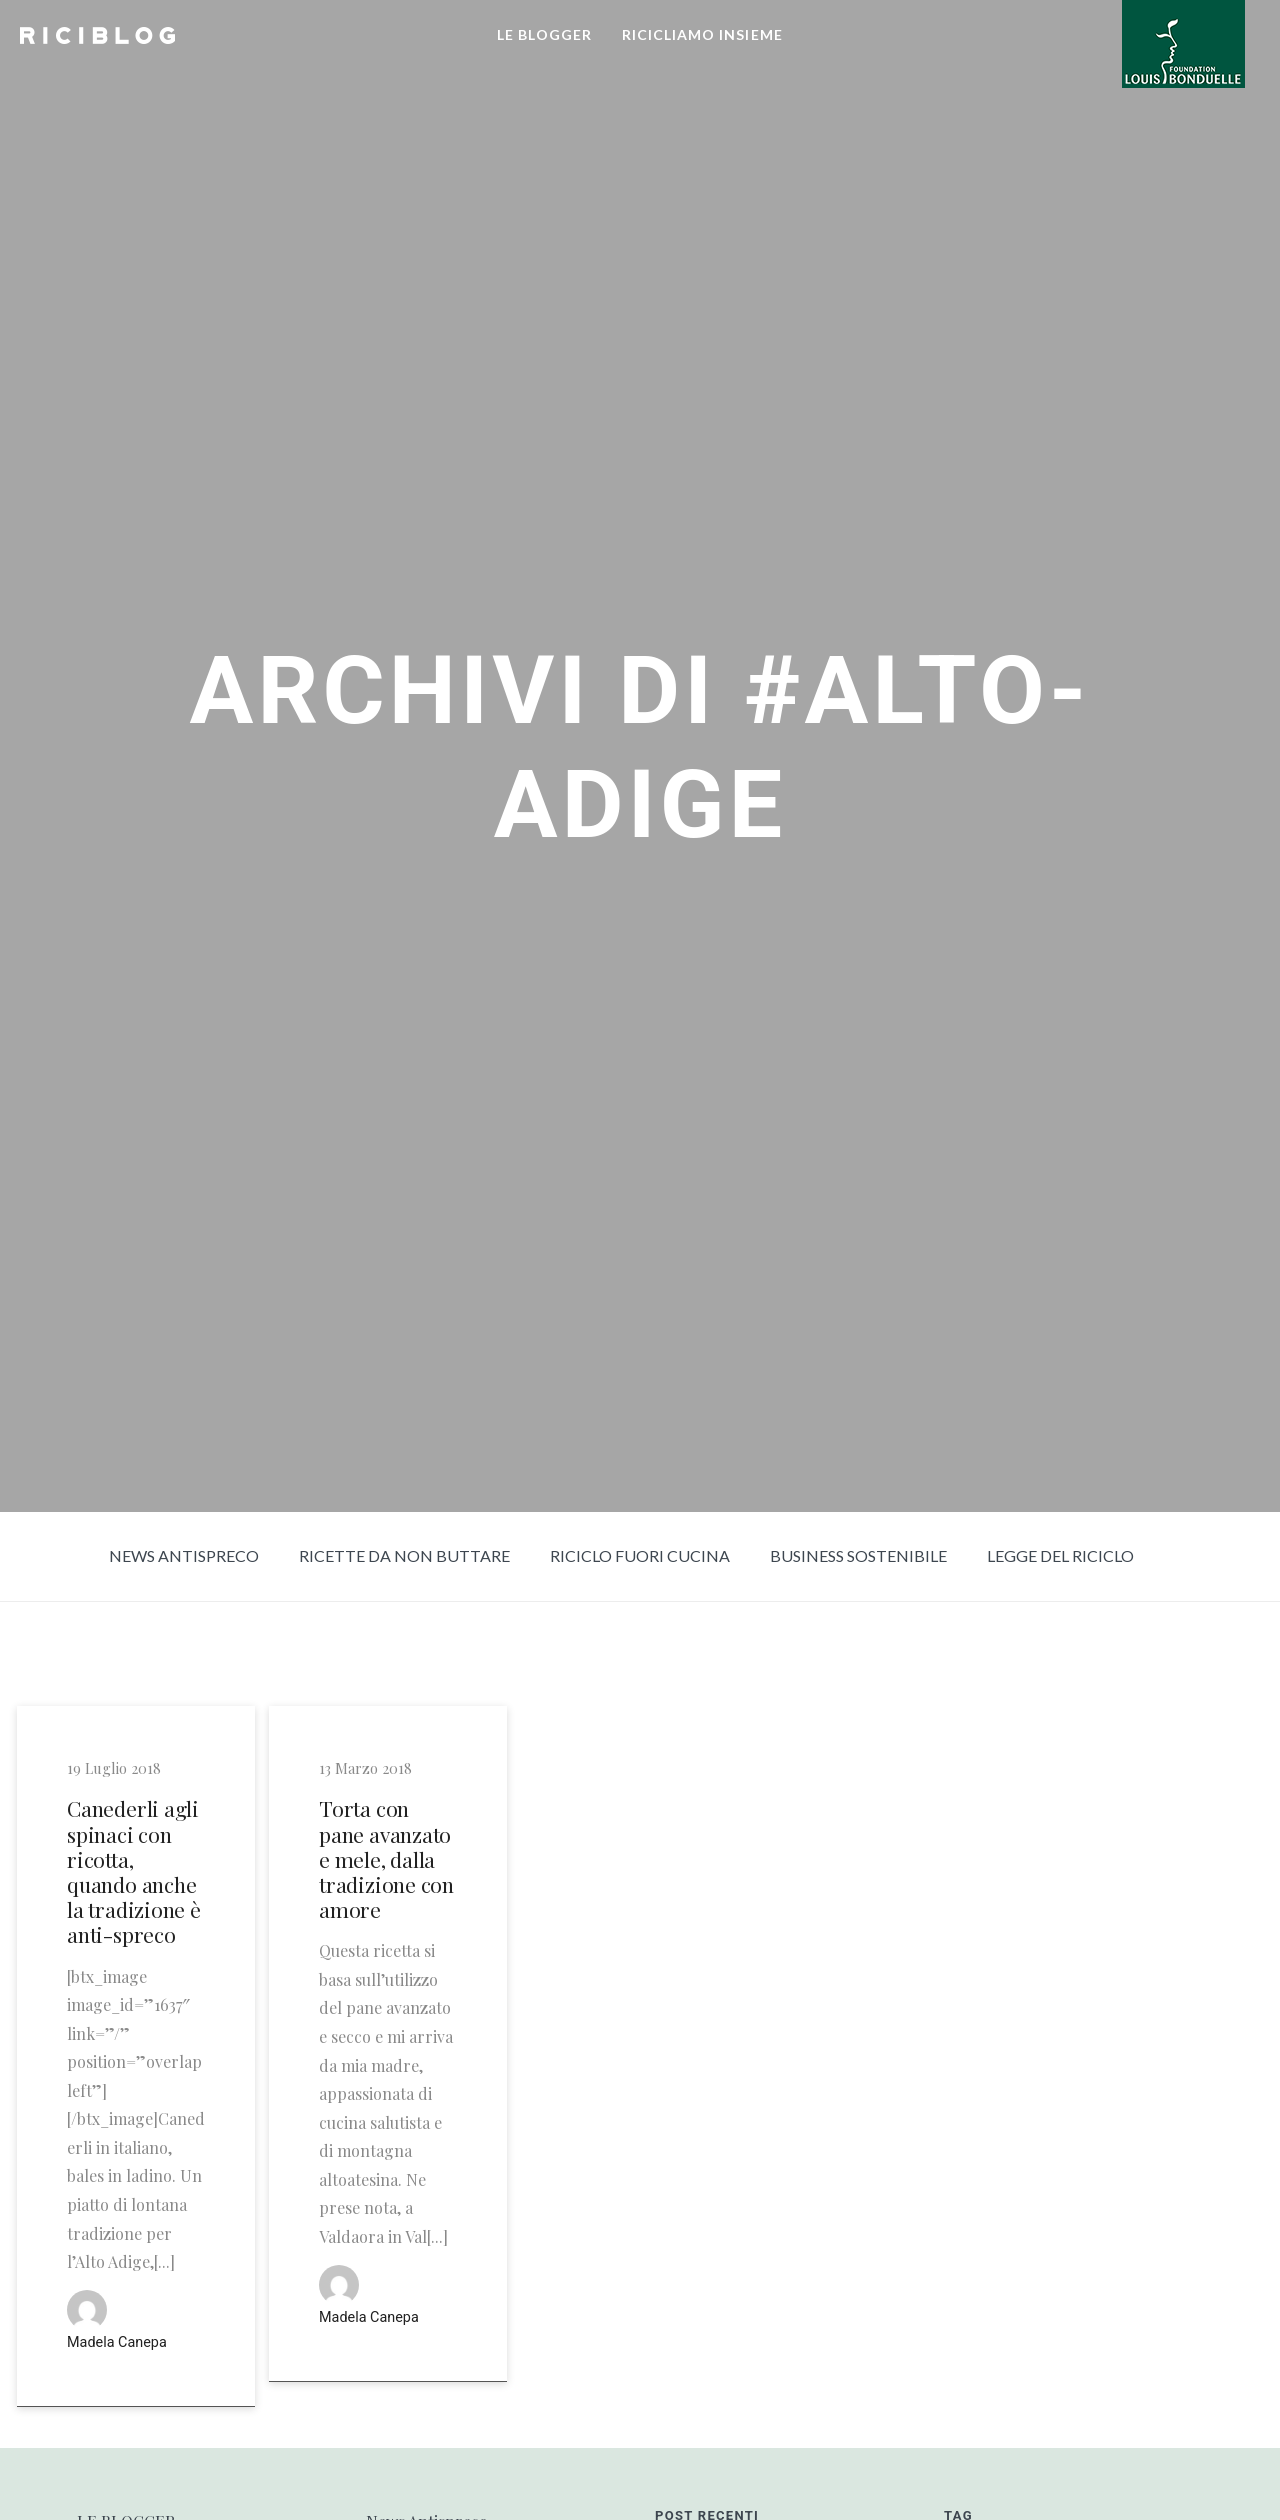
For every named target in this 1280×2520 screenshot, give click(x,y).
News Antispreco (184, 1555)
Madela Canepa (117, 2342)
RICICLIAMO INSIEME (702, 34)
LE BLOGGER (544, 34)
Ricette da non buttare (404, 1555)
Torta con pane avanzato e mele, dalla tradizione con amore (386, 1859)
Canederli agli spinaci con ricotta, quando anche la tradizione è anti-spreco (134, 1871)
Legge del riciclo (1060, 1555)
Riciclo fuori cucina (640, 1555)
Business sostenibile (858, 1555)
